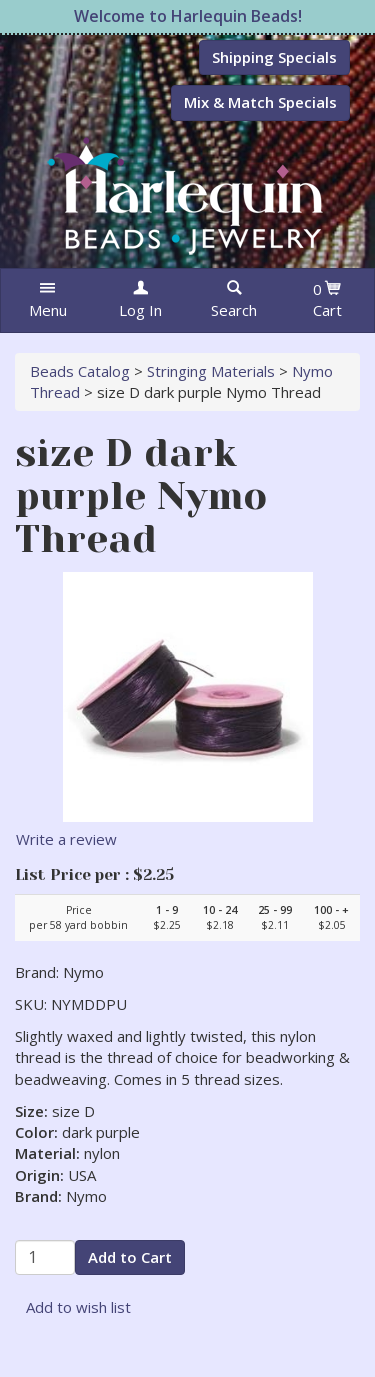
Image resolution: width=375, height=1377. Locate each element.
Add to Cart (130, 1257)
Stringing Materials (211, 371)
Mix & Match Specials (260, 102)
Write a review (66, 839)
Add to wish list (78, 1307)
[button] (47, 300)
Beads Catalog (80, 371)
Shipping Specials (274, 57)
